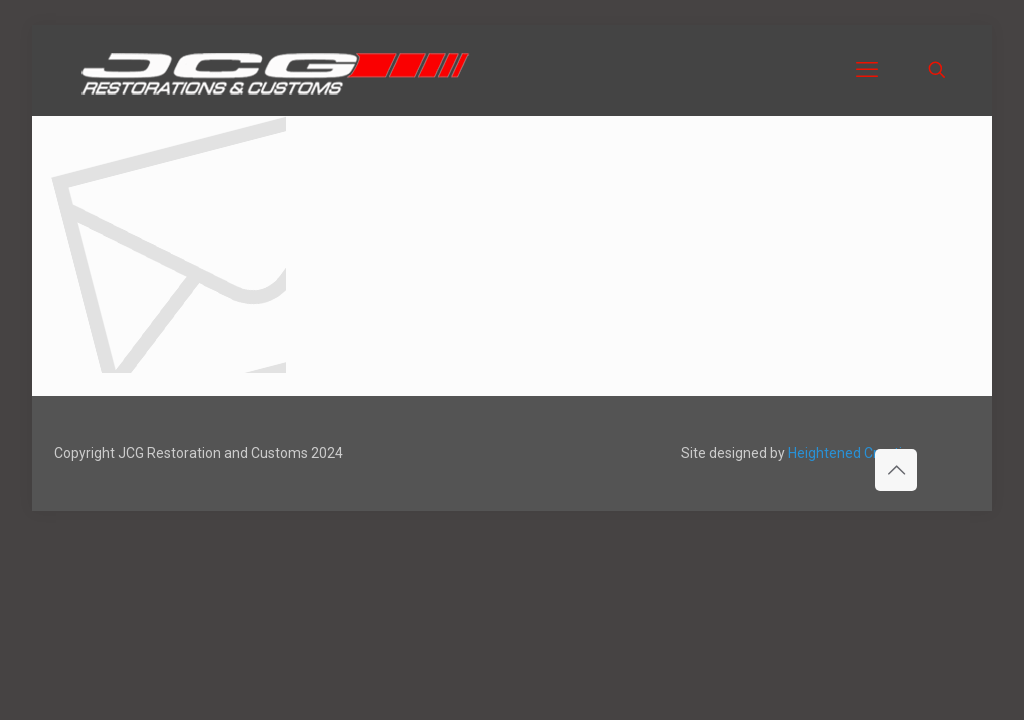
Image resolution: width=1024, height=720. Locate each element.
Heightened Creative (852, 453)
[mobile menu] (867, 70)
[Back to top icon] (896, 470)
